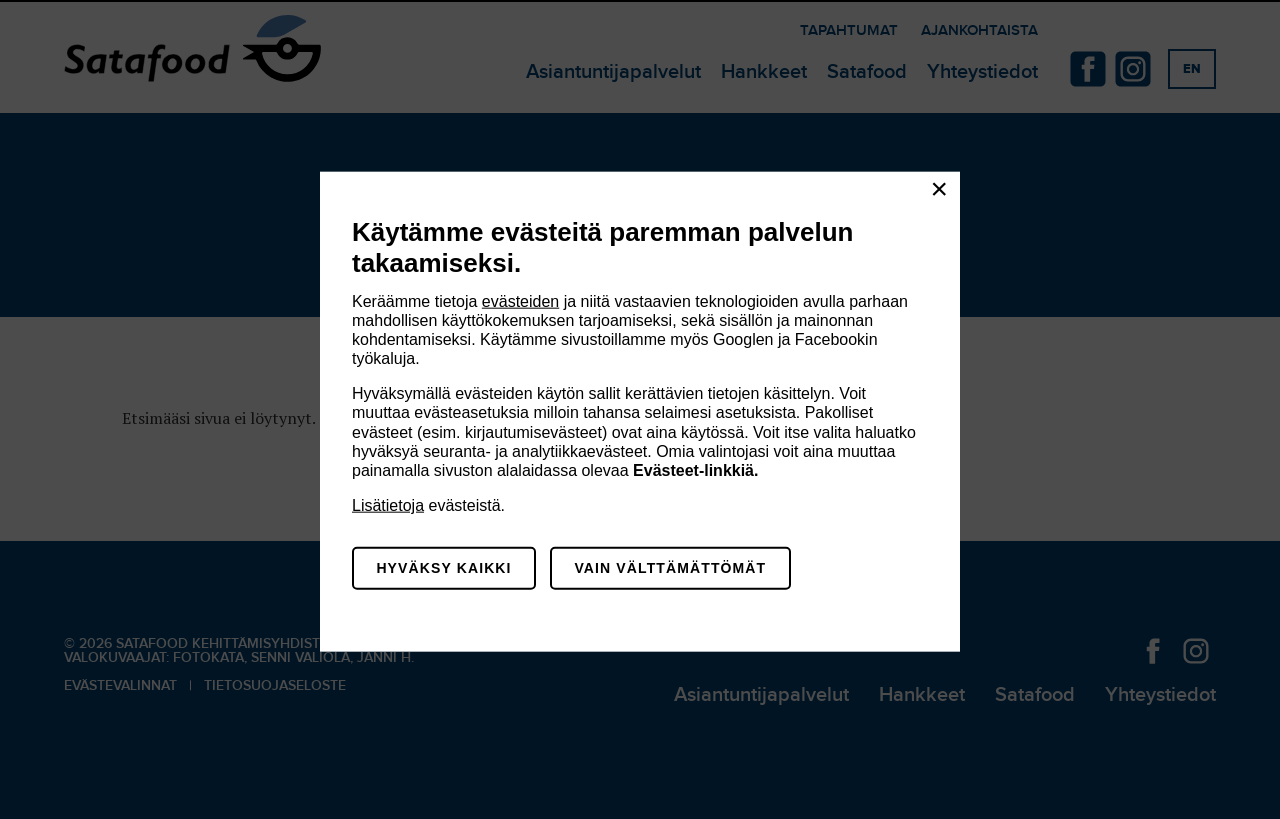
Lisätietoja (388, 505)
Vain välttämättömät (670, 568)
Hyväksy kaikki (443, 568)
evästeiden (520, 300)
